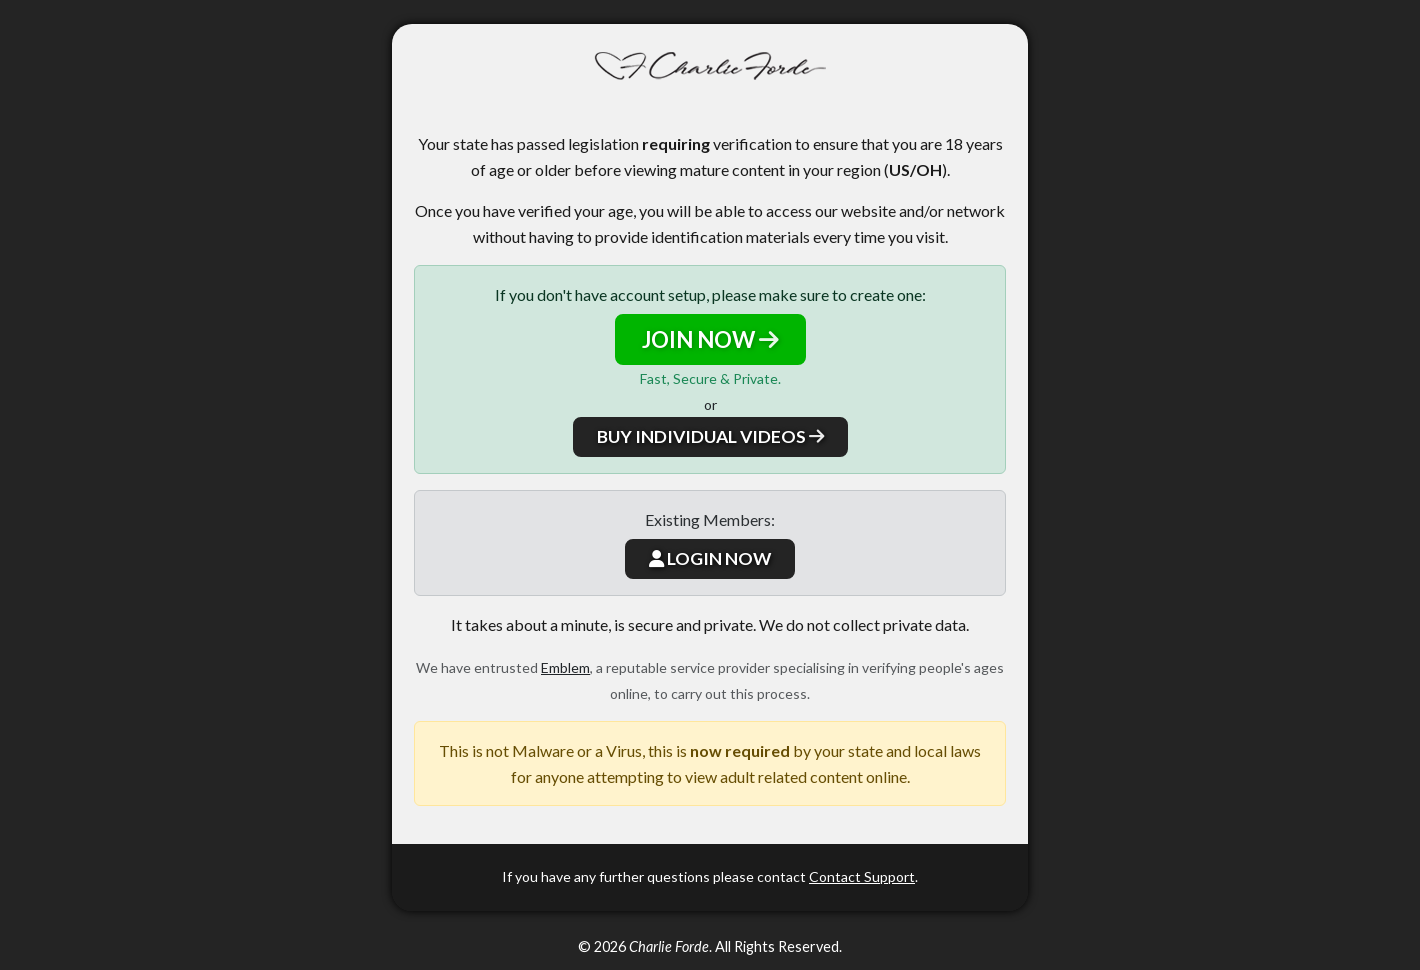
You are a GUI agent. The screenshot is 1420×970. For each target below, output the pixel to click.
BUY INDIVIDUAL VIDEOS (710, 436)
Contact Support (862, 876)
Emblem (565, 667)
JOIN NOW (710, 339)
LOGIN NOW (710, 558)
